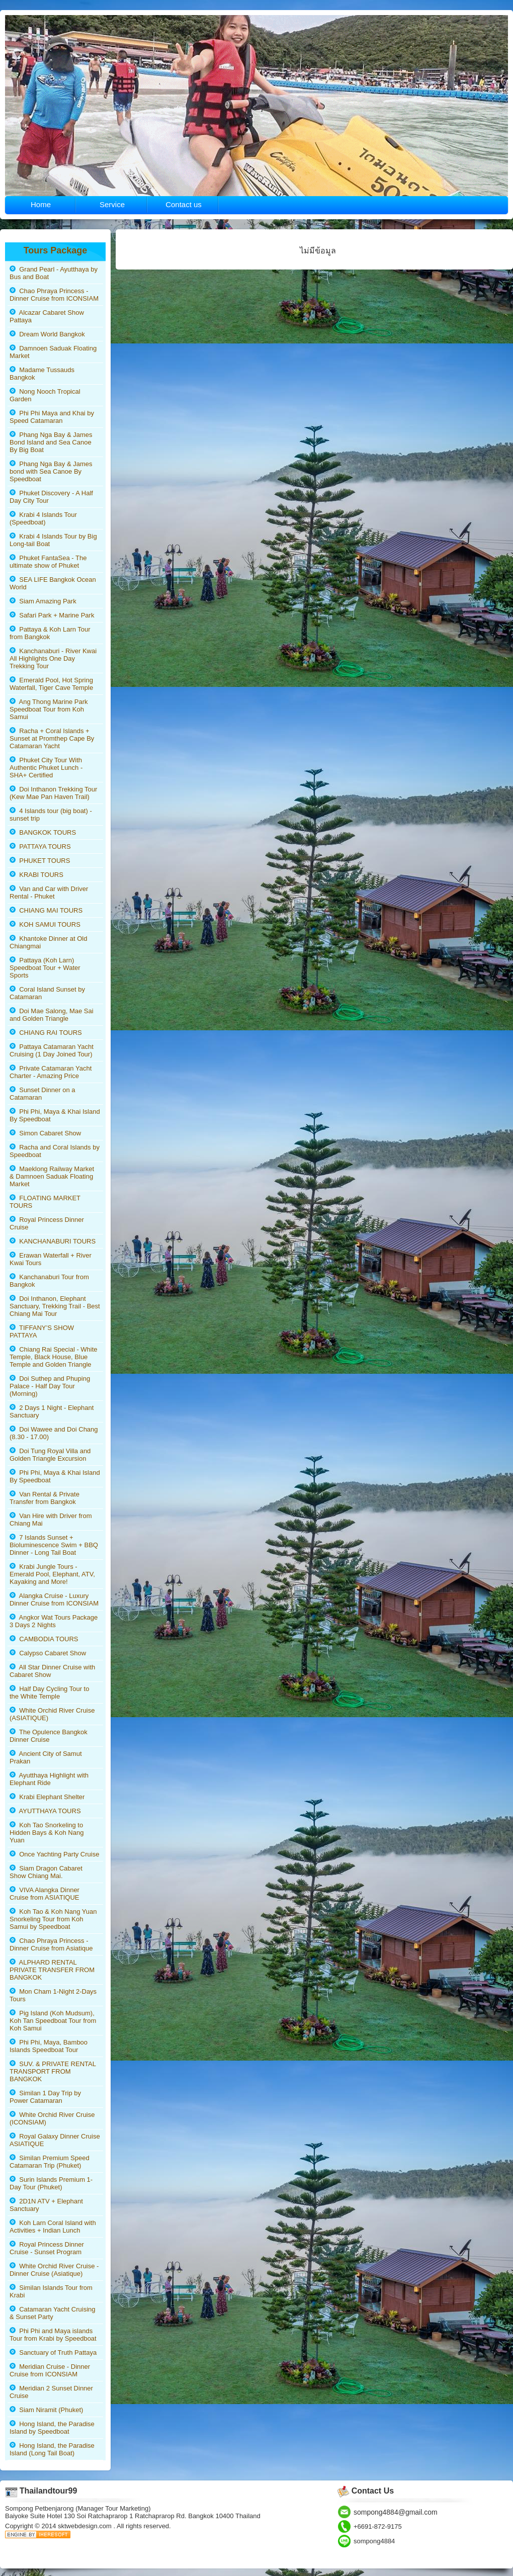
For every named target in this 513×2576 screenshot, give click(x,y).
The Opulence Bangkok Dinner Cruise (49, 1735)
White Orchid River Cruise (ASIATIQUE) (52, 1714)
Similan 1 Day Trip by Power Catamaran (45, 2096)
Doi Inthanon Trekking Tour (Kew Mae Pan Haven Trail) (53, 793)
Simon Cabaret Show (45, 1133)
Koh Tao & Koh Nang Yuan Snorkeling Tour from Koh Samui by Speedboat (53, 1919)
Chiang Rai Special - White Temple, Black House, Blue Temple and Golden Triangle (54, 1357)
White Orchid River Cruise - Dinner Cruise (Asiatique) (54, 2269)
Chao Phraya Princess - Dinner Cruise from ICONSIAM (54, 294)
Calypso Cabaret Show (48, 1653)
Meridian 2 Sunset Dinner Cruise (51, 2392)
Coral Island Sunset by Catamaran (47, 993)
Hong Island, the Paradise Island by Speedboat (52, 2427)
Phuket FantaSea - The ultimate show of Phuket (48, 561)
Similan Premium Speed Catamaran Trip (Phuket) (50, 2161)
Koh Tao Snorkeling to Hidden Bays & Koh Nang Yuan (46, 1832)
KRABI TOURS (36, 874)
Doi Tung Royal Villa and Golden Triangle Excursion (50, 1454)
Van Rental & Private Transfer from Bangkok (44, 1497)
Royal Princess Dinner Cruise (47, 1223)
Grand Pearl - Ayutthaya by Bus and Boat (54, 273)
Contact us (183, 204)
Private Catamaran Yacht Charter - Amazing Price (51, 1072)
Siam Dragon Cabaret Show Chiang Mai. (46, 1872)
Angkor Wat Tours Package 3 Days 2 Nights (54, 1621)
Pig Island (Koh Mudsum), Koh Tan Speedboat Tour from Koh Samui (53, 2020)
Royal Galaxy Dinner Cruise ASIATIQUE (55, 2140)
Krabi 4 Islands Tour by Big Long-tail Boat (53, 540)
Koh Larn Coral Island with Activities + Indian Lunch (53, 2226)
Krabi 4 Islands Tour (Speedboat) (43, 518)
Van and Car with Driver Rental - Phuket (49, 892)
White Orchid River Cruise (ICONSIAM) (52, 2118)
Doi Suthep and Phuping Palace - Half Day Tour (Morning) (50, 1386)
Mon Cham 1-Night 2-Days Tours (53, 1995)
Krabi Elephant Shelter (47, 1797)
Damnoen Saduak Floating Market (53, 352)
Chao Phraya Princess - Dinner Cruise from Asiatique (51, 1944)
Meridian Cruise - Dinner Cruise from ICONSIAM (50, 2370)
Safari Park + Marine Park (52, 615)
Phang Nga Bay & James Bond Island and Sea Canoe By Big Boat (51, 442)
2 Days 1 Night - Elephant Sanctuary (52, 1411)
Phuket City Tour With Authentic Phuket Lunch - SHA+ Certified (46, 767)
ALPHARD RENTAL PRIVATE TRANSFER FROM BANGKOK (52, 1970)
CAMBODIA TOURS (44, 1639)
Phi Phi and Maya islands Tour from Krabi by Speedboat (53, 2334)
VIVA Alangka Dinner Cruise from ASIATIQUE (44, 1893)
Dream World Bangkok (47, 334)
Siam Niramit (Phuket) (46, 2410)
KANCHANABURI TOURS (53, 1241)
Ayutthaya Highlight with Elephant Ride (49, 1779)
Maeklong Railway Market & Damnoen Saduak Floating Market (52, 1176)
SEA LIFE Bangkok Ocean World (53, 583)
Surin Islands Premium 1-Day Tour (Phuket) (51, 2183)
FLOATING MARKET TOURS (45, 1201)
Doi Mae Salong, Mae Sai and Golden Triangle (52, 1014)
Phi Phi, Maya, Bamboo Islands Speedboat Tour (49, 2046)
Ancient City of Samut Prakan (46, 1757)
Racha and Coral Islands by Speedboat (55, 1151)
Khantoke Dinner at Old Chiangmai (48, 942)
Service (112, 204)
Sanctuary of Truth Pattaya (53, 2352)
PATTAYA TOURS (40, 846)
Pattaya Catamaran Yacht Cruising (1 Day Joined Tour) (52, 1050)
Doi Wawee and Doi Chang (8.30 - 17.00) (54, 1433)
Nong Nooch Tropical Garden (45, 395)
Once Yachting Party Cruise (54, 1854)
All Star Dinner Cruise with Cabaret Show (52, 1670)
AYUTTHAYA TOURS (45, 1811)
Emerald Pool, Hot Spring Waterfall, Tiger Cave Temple (51, 683)
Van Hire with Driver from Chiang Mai (51, 1519)
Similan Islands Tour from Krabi (51, 2291)
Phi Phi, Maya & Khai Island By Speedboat (55, 1115)
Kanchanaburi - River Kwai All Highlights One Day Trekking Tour (53, 658)
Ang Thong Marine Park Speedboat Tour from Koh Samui (49, 709)
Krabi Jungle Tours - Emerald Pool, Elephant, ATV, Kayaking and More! (52, 1574)
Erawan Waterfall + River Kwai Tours (51, 1259)
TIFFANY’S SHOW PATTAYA (42, 1331)
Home (41, 204)
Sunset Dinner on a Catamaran (42, 1093)
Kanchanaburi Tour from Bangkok (49, 1280)
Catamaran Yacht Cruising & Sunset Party (52, 2313)
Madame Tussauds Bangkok (42, 373)
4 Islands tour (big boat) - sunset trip (51, 814)
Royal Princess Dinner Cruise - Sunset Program (47, 2248)
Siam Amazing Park (43, 601)
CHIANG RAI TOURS (46, 1032)
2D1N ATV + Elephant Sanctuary (46, 2204)
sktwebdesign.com (86, 2526)
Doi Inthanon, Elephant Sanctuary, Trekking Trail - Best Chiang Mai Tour (55, 1306)
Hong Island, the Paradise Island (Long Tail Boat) (52, 2449)
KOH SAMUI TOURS (45, 924)
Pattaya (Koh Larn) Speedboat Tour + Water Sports (45, 967)
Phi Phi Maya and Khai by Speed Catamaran (52, 416)
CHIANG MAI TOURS (46, 910)
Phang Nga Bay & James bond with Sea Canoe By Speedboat (51, 471)
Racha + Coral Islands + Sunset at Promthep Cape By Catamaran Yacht (52, 738)
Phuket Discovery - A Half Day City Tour (51, 496)
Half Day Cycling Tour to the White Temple (49, 1692)
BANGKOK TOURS (43, 832)
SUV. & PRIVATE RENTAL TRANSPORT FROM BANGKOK (53, 2071)
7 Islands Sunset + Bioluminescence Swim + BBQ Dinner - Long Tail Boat (54, 1545)
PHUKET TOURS (40, 860)
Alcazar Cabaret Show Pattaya (47, 316)
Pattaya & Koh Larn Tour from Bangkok (50, 633)
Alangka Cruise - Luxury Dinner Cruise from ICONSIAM (54, 1599)
